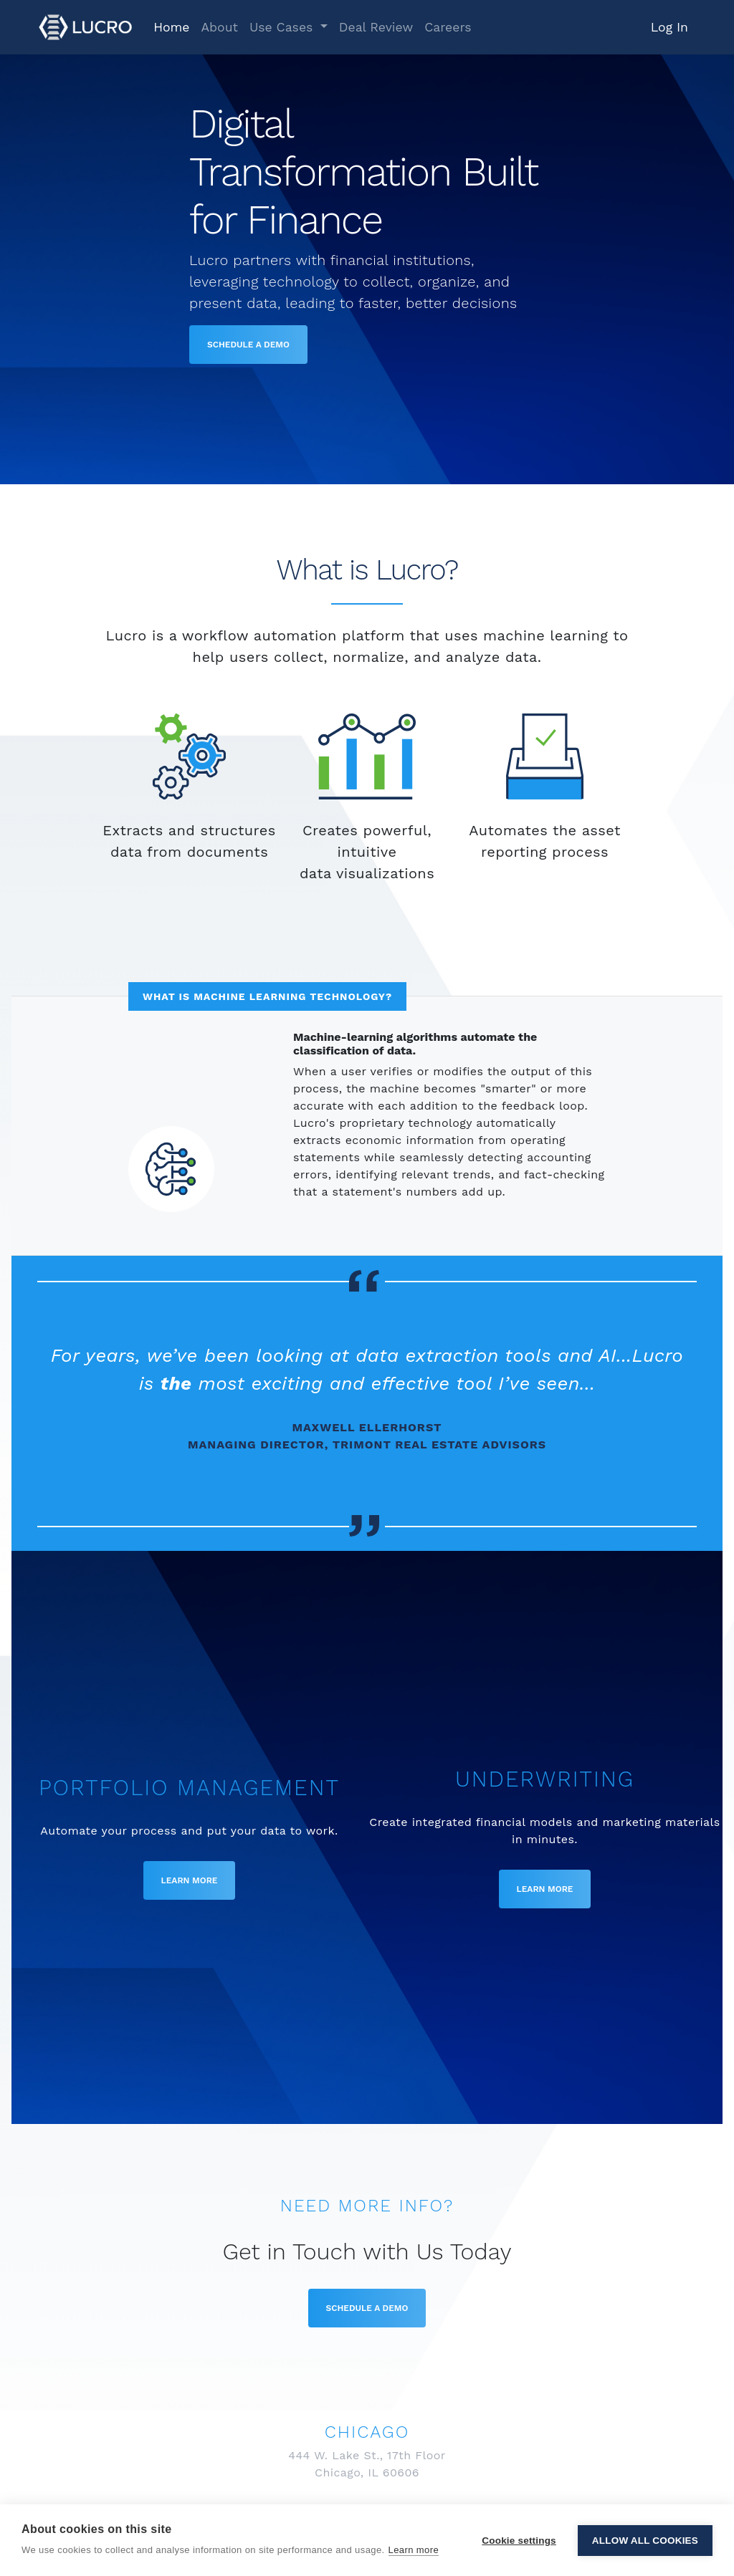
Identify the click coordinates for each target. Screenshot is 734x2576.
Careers (447, 27)
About (219, 27)
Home (171, 27)
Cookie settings (519, 2540)
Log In (669, 27)
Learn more (414, 2549)
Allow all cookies (645, 2540)
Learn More (189, 1880)
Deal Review (376, 27)
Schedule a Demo (248, 345)
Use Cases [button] (283, 27)
